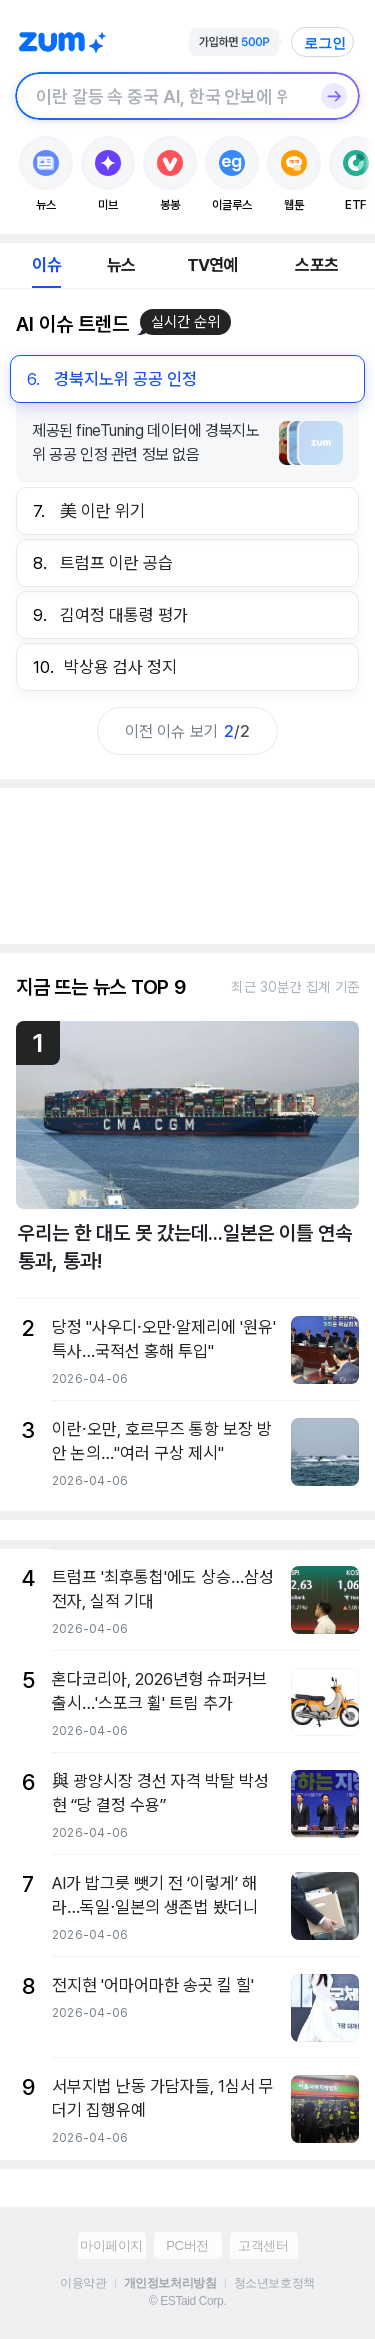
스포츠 (316, 265)
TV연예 (212, 265)
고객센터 (263, 2245)
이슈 (46, 265)
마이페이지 (111, 2245)
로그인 (325, 43)
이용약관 (83, 2283)
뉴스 (121, 265)
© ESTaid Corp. (187, 2301)
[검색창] (161, 96)
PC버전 (187, 2245)
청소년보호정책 (274, 2283)
